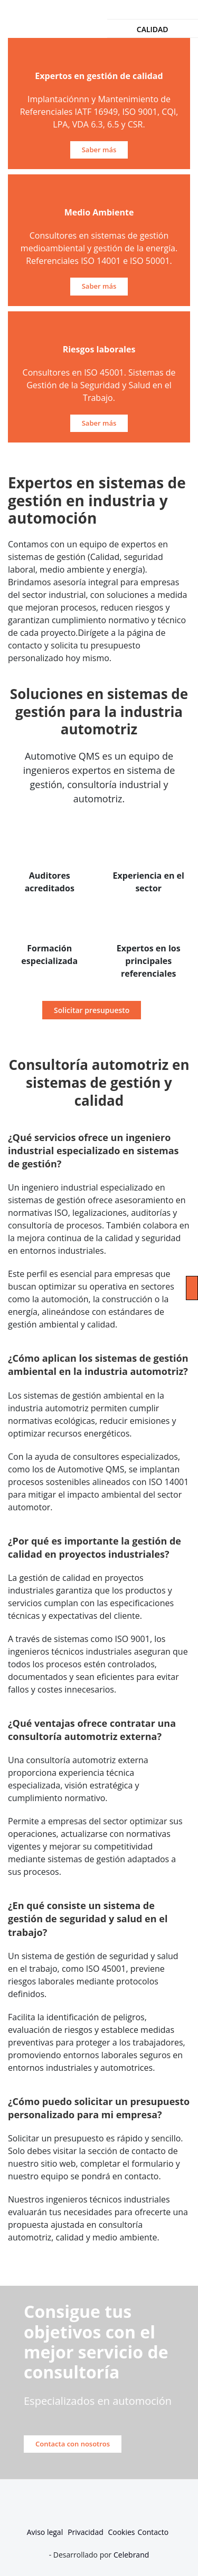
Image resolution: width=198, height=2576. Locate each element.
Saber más (99, 149)
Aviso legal (45, 2532)
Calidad (152, 28)
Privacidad (86, 2532)
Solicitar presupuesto (91, 1010)
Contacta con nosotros (72, 2444)
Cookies (121, 2532)
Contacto (153, 2532)
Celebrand (130, 2555)
